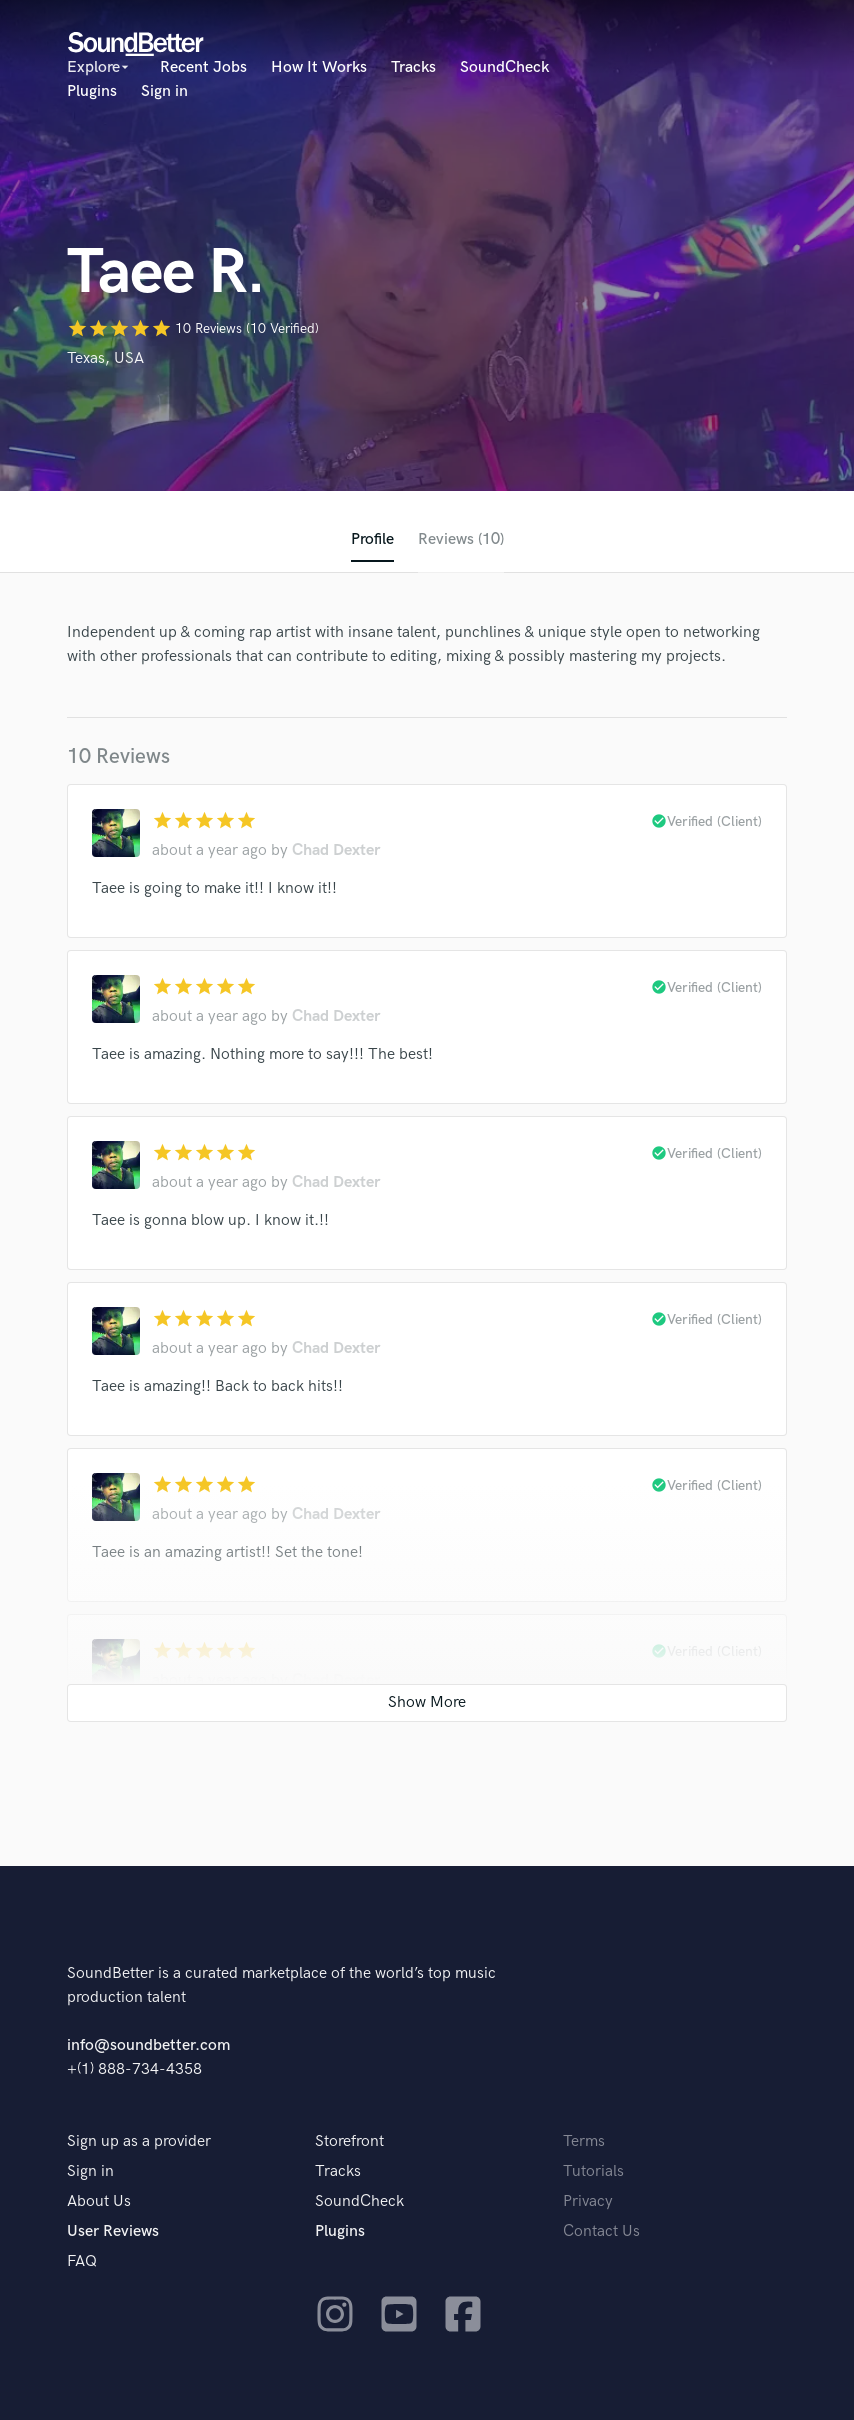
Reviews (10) (461, 539)
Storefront (349, 2141)
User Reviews (113, 2231)
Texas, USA (105, 358)
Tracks (413, 67)
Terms (584, 2141)
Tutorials (593, 2171)
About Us (99, 2201)
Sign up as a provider (139, 2141)
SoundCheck (504, 67)
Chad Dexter (336, 850)
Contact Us (601, 2231)
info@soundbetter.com (148, 2045)
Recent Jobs (203, 67)
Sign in (164, 91)
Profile (372, 539)
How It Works (319, 67)
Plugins (92, 91)
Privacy (588, 2201)
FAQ (82, 2261)
